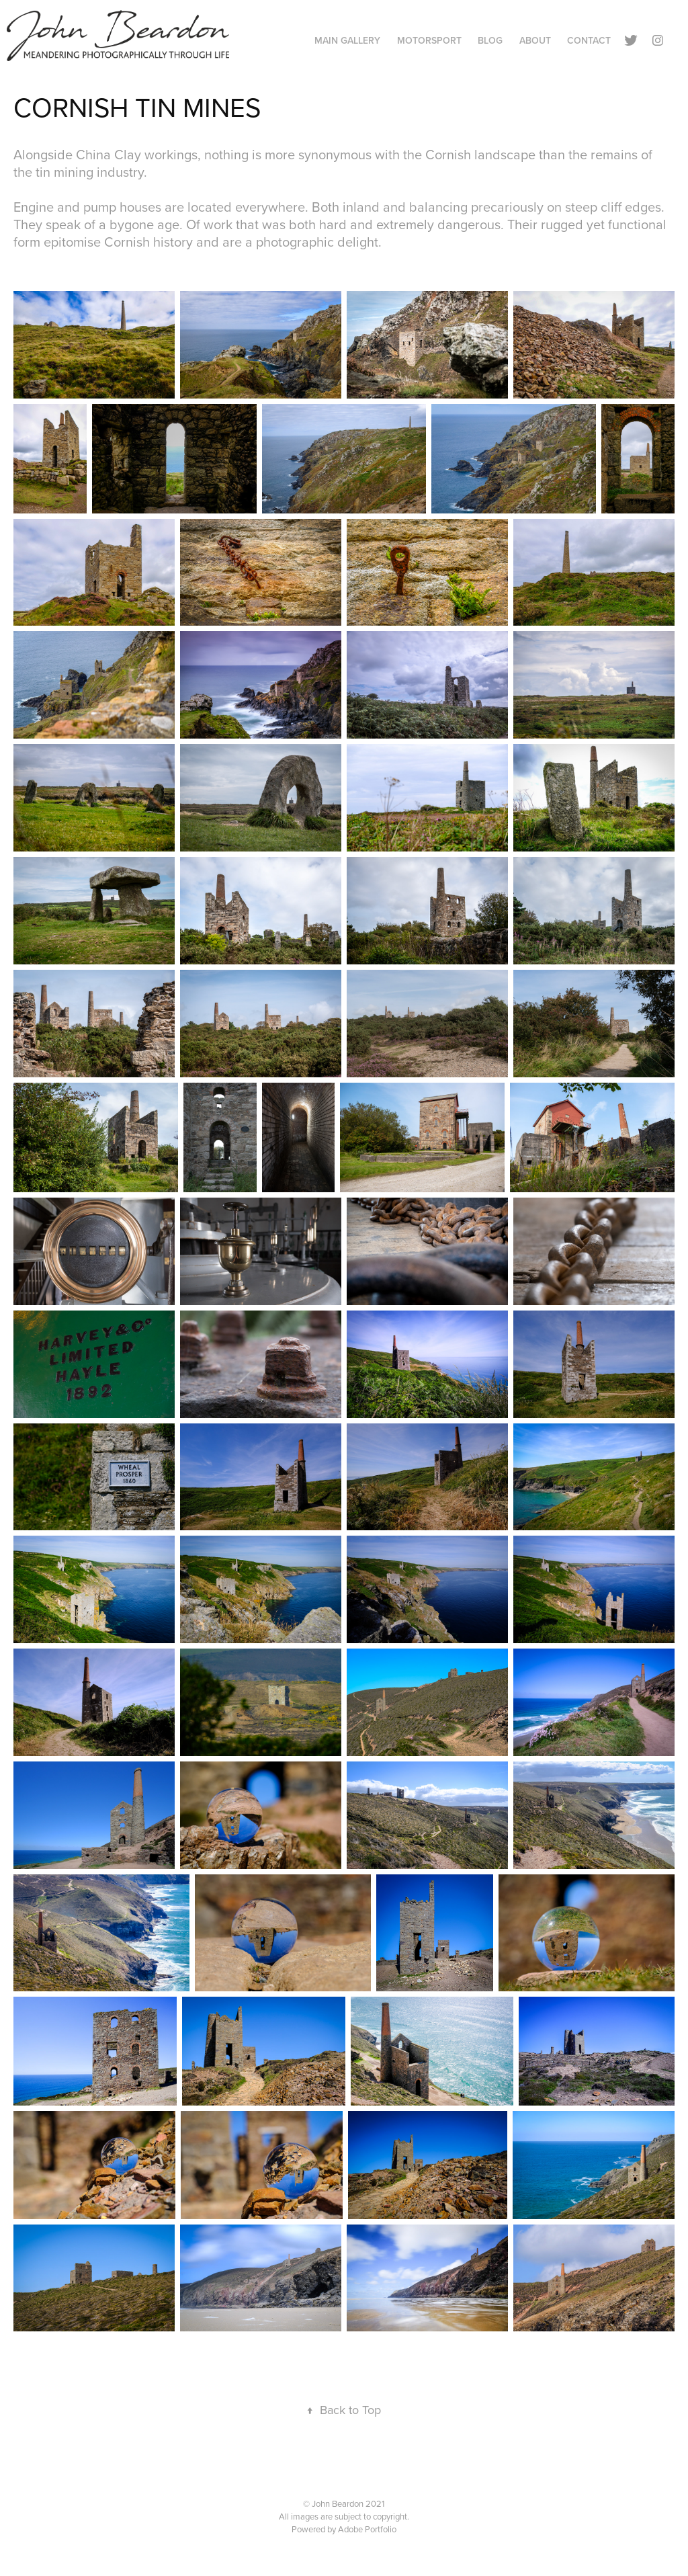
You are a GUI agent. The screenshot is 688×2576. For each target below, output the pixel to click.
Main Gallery (347, 40)
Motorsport (429, 40)
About (535, 40)
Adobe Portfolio (367, 2529)
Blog (490, 40)
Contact (589, 40)
